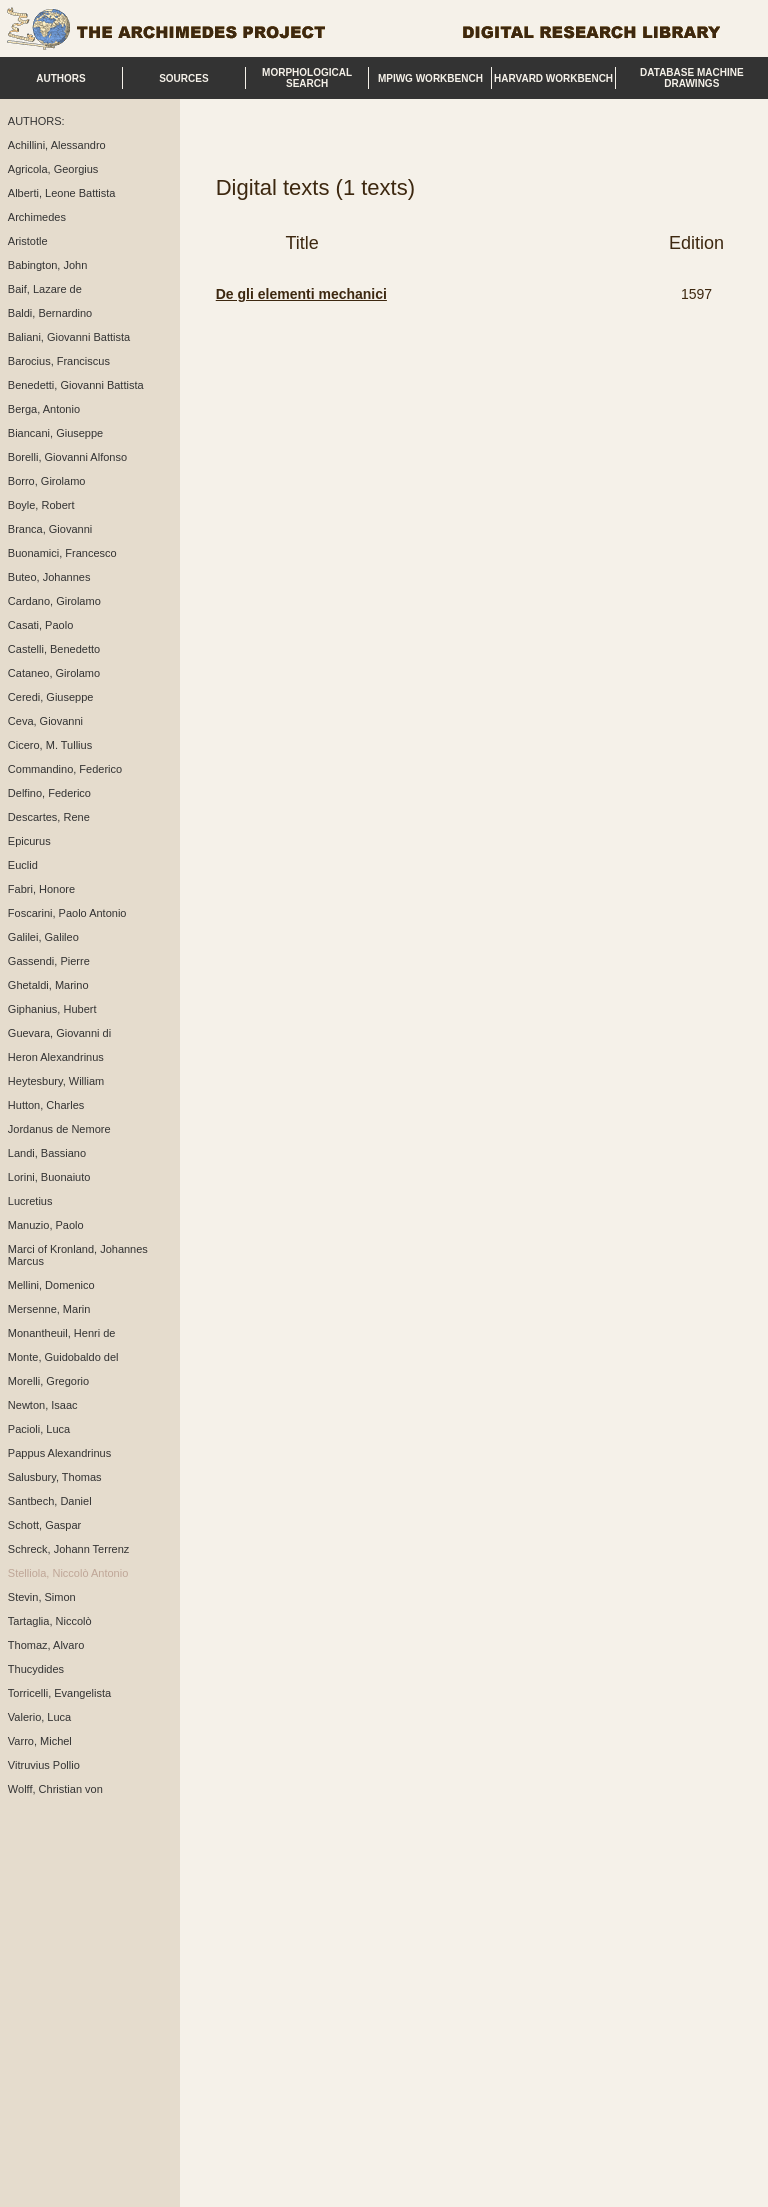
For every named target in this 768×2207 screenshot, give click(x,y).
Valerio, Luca (39, 1717)
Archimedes (37, 217)
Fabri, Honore (41, 889)
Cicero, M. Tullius (50, 745)
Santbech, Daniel (50, 1501)
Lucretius (30, 1201)
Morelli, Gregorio (48, 1381)
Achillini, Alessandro (57, 145)
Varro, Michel (40, 1741)
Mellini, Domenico (51, 1285)
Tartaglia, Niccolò (50, 1621)
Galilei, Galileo (43, 937)
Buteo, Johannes (49, 577)
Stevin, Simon (42, 1597)
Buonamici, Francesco (62, 553)
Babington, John (48, 265)
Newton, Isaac (43, 1405)
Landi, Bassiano (47, 1153)
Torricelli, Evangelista (59, 1693)
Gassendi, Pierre (49, 961)
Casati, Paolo (40, 625)
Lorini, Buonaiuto (49, 1177)
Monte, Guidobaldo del (63, 1357)
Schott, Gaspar (44, 1525)
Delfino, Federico (49, 793)
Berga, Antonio (44, 409)
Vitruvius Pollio (44, 1765)
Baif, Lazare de (45, 289)
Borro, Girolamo (47, 481)
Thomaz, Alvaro (46, 1645)
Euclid (23, 865)
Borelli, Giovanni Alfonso (67, 457)
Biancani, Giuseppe (55, 433)
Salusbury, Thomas (55, 1477)
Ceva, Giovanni (45, 721)
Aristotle (28, 241)
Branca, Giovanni (50, 529)
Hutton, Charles (46, 1105)
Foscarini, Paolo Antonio (67, 913)
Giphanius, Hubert (52, 1009)
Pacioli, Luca (39, 1429)
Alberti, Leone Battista (62, 193)
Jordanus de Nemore (59, 1129)
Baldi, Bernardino (50, 313)
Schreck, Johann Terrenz (68, 1549)
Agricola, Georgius (53, 169)
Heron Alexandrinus (56, 1057)
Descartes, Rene (49, 817)
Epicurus (29, 841)
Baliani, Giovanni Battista (69, 337)
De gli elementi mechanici (301, 294)
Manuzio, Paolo (46, 1225)
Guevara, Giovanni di (59, 1033)
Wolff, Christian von (55, 1789)
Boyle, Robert (41, 505)
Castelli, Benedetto (54, 649)
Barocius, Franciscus (59, 361)
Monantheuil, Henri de (62, 1333)
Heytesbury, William (56, 1081)
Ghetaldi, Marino (48, 985)
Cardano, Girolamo (54, 601)
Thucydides (36, 1669)
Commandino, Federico (65, 769)
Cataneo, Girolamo (54, 673)
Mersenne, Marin (49, 1309)
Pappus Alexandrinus (59, 1453)
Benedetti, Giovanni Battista (76, 385)
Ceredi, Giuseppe (51, 697)
